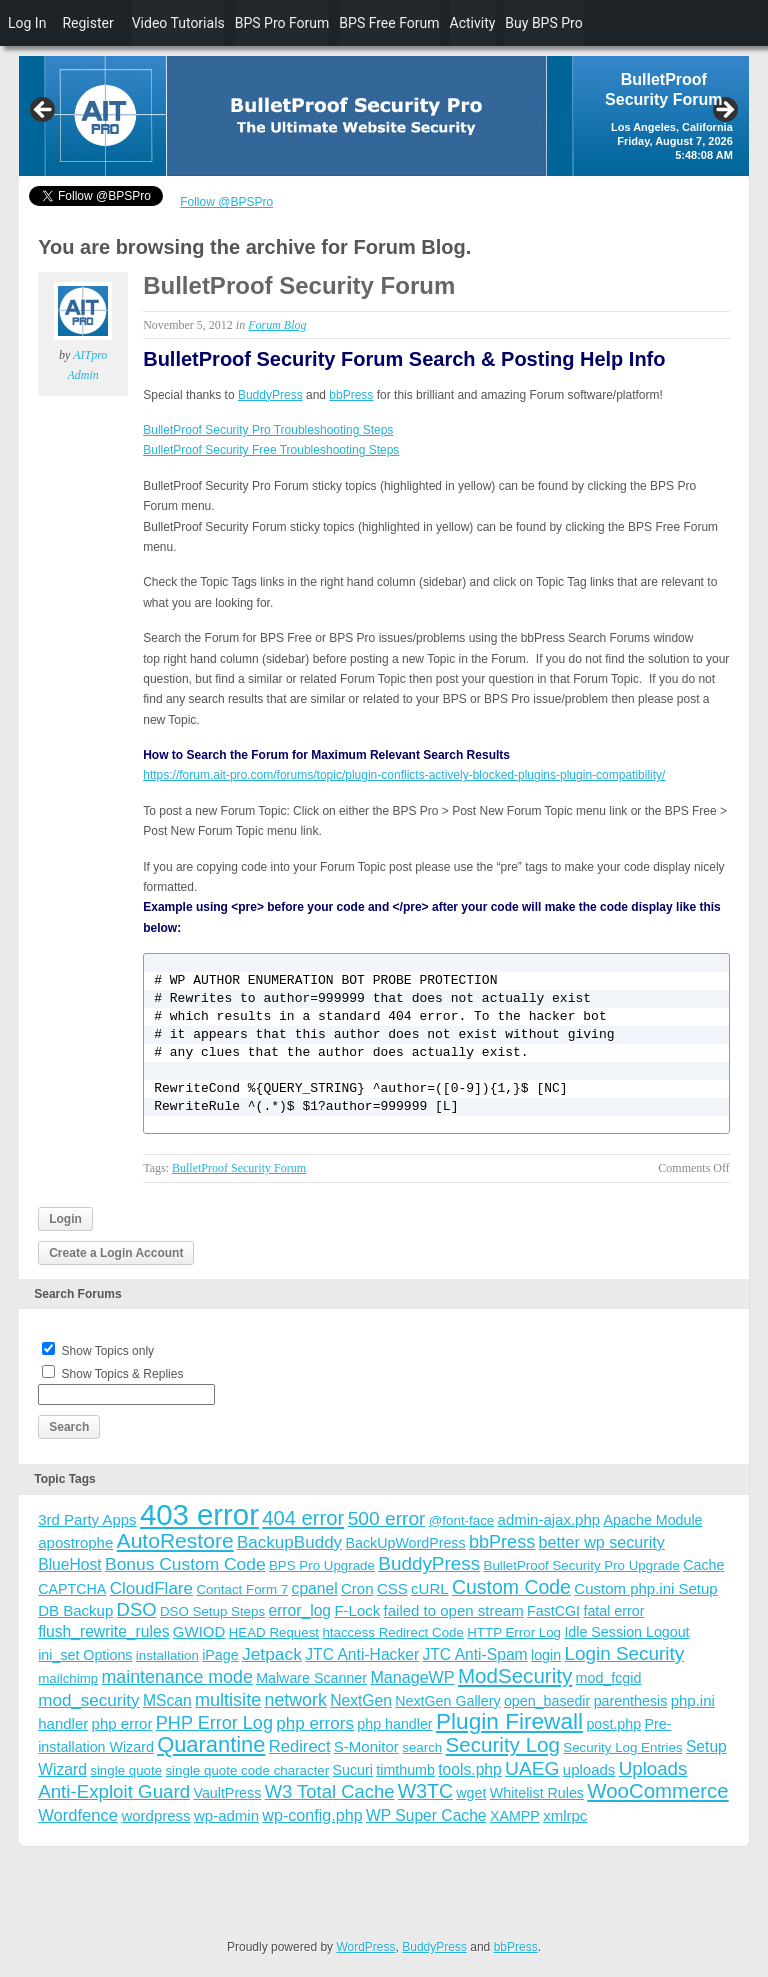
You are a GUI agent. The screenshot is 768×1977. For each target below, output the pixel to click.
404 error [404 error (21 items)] (303, 1518)
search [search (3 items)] (422, 1747)
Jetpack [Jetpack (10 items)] (272, 1654)
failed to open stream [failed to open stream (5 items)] (454, 1610)
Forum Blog (277, 325)
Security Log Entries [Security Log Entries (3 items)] (622, 1747)
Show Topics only (108, 1351)
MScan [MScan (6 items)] (167, 1700)
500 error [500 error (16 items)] (387, 1518)
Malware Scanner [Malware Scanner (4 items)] (311, 1678)
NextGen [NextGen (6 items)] (361, 1700)
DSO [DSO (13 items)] (137, 1609)
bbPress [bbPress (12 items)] (502, 1542)
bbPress (351, 395)
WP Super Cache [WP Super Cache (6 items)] (426, 1815)
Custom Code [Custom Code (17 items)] (511, 1587)
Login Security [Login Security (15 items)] (624, 1653)
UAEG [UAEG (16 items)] (532, 1768)
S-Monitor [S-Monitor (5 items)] (366, 1746)
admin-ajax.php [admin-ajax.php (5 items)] (549, 1519)
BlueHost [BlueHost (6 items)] (69, 1564)
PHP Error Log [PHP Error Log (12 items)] (214, 1723)
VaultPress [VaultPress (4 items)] (227, 1793)
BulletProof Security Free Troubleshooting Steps (271, 450)
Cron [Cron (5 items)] (357, 1588)
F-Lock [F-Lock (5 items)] (357, 1610)
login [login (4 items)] (546, 1655)
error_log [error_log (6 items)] (299, 1610)
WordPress (365, 1947)
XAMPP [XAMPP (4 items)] (515, 1816)
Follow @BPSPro (226, 202)
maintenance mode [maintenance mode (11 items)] (177, 1677)
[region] (384, 116)
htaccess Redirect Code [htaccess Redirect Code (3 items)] (393, 1632)
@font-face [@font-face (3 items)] (461, 1520)
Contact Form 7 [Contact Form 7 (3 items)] (242, 1589)
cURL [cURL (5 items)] (430, 1588)
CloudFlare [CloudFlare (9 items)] (151, 1588)
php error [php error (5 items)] (122, 1723)
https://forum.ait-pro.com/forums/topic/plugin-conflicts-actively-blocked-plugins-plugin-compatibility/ (404, 775)
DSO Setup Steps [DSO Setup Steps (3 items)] (212, 1611)
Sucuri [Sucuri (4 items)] (353, 1770)
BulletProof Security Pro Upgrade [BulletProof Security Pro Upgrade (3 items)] (582, 1565)
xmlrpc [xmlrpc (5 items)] (565, 1815)
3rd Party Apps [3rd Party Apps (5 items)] (87, 1519)
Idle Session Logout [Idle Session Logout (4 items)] (626, 1632)
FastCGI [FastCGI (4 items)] (553, 1611)
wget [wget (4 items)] (471, 1793)
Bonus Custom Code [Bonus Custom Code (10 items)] (185, 1564)
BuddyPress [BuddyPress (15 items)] (429, 1563)
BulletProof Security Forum (299, 285)
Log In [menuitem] (27, 23)
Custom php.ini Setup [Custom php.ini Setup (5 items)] (645, 1588)
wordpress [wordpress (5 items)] (155, 1815)
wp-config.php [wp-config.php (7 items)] (312, 1815)
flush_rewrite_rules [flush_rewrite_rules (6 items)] (103, 1631)
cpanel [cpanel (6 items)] (315, 1588)
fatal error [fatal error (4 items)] (613, 1611)
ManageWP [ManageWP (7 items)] (412, 1677)
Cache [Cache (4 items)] (703, 1565)
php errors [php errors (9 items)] (315, 1723)
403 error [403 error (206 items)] (199, 1514)
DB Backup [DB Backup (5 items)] (75, 1610)
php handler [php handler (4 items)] (394, 1724)
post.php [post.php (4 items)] (613, 1724)
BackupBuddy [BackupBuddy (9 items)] (289, 1542)
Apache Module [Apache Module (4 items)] (652, 1520)
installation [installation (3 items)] (167, 1655)
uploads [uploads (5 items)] (589, 1769)
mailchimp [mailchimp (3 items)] (68, 1678)
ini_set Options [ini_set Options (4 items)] (85, 1655)
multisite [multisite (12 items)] (228, 1700)
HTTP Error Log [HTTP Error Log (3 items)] (514, 1632)
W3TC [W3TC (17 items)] (425, 1791)
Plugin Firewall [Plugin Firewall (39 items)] (509, 1721)
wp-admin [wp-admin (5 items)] (226, 1815)
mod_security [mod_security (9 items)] (88, 1700)
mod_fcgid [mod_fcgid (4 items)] (609, 1678)
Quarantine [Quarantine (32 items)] (211, 1744)
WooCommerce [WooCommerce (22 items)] (657, 1791)
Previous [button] (44, 111)
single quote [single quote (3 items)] (126, 1770)
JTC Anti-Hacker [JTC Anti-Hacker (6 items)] (362, 1654)
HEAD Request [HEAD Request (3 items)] (274, 1632)
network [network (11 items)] (296, 1700)
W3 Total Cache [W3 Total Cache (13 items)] (330, 1791)
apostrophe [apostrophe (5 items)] (75, 1542)
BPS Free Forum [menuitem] (389, 23)
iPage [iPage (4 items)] (220, 1655)
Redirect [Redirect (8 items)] (300, 1746)
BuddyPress (270, 395)
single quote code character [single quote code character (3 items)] (247, 1770)
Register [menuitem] (87, 23)
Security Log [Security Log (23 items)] (503, 1744)
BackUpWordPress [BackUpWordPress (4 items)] (406, 1543)
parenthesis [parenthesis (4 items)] (631, 1701)
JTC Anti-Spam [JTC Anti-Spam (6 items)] (474, 1654)
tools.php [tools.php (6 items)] (469, 1769)
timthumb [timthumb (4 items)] (405, 1770)
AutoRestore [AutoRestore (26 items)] (175, 1540)
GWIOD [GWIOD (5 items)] (199, 1631)
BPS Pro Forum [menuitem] (282, 23)
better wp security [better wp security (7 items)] (602, 1542)
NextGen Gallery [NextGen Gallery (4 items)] (447, 1701)
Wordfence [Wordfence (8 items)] (78, 1815)
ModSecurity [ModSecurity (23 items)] (515, 1675)
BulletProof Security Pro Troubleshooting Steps (268, 430)
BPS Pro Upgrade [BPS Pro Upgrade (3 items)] (322, 1565)
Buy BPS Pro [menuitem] (543, 23)
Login (65, 1219)
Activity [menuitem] (473, 23)
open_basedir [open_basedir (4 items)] (547, 1701)
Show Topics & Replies (123, 1374)
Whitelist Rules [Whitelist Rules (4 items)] (537, 1793)
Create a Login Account (116, 1253)
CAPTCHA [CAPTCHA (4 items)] (72, 1589)
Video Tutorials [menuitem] (178, 23)
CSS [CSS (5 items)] (392, 1588)
